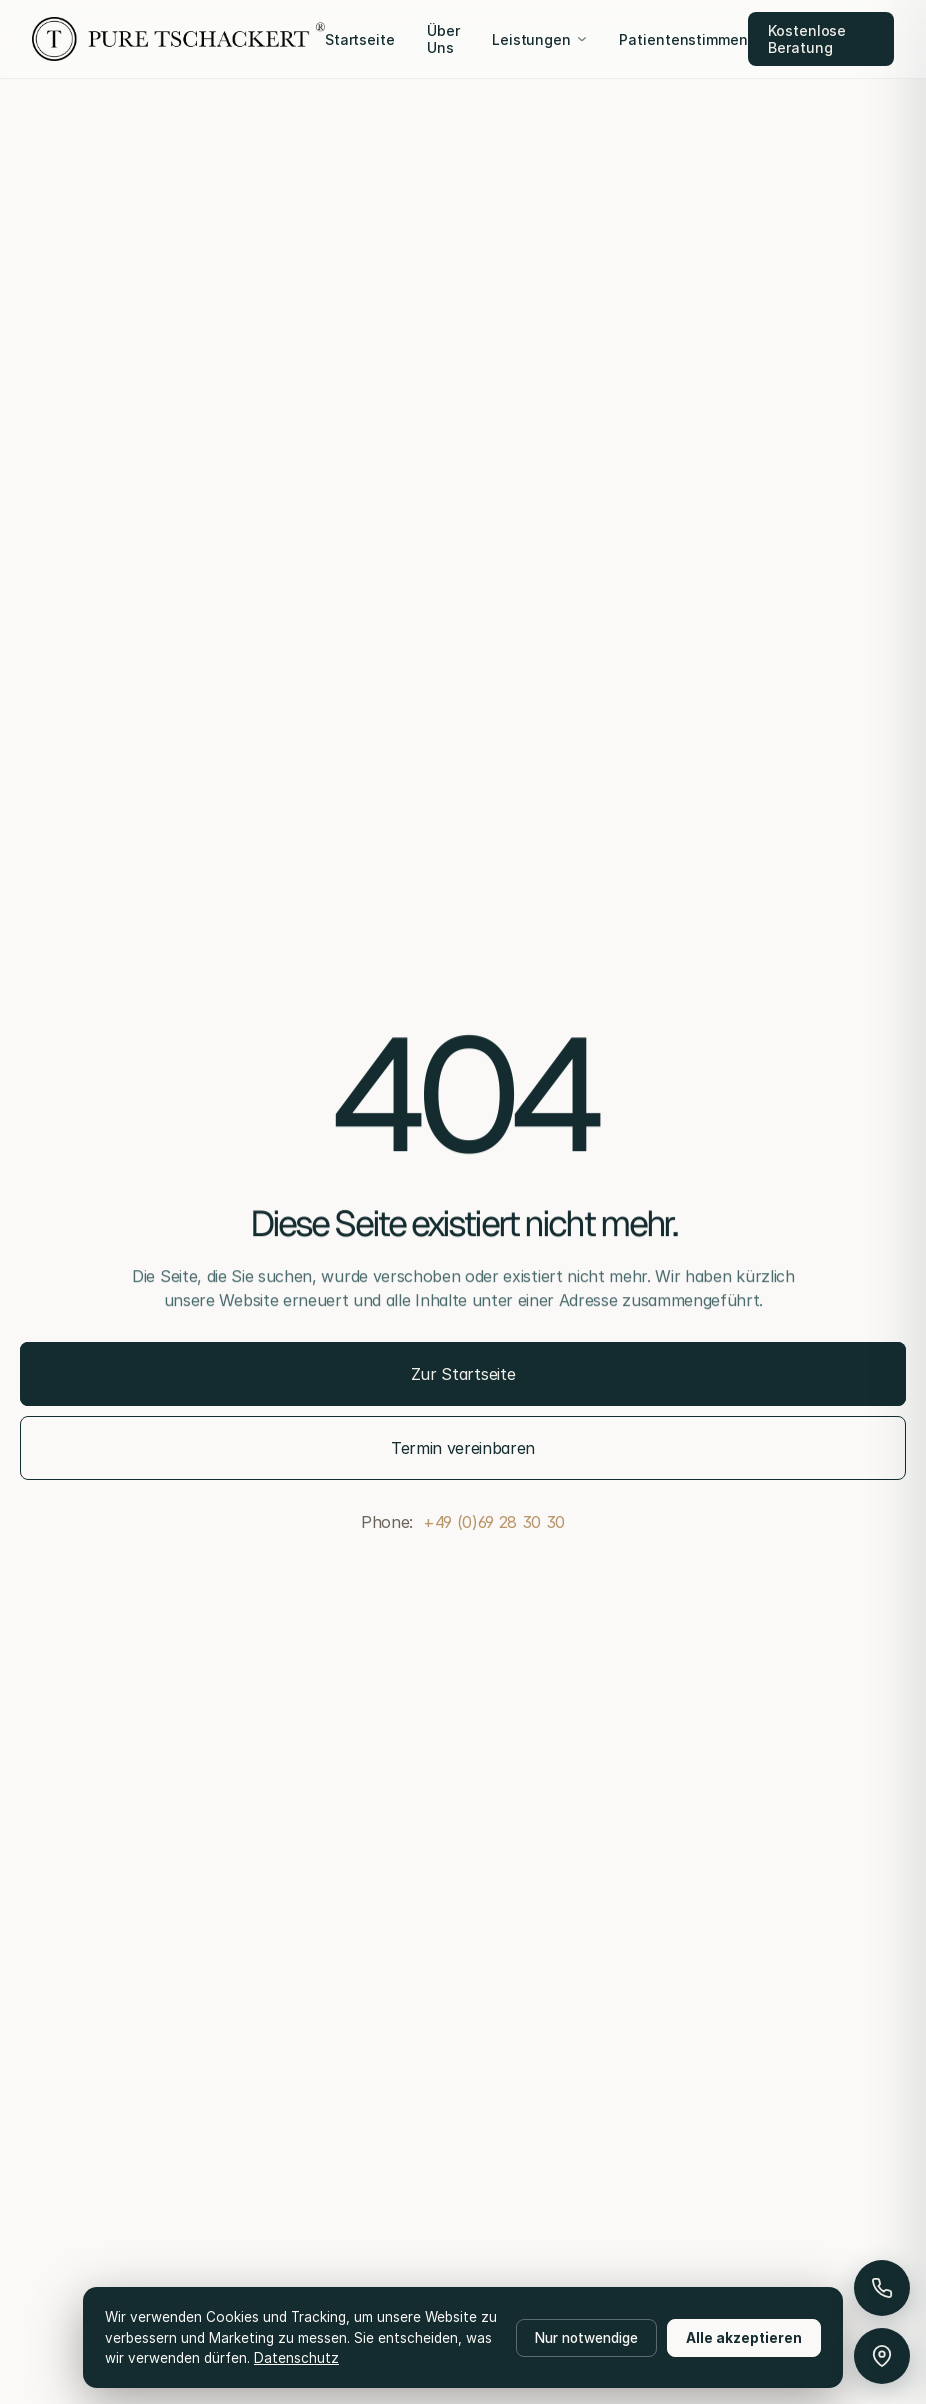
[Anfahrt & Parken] (882, 2356)
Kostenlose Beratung (807, 39)
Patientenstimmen (683, 39)
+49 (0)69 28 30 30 (494, 1522)
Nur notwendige (586, 2338)
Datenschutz (296, 2358)
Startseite (360, 39)
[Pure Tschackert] (178, 39)
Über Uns (443, 39)
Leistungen (539, 39)
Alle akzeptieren (744, 2338)
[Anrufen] (882, 2288)
